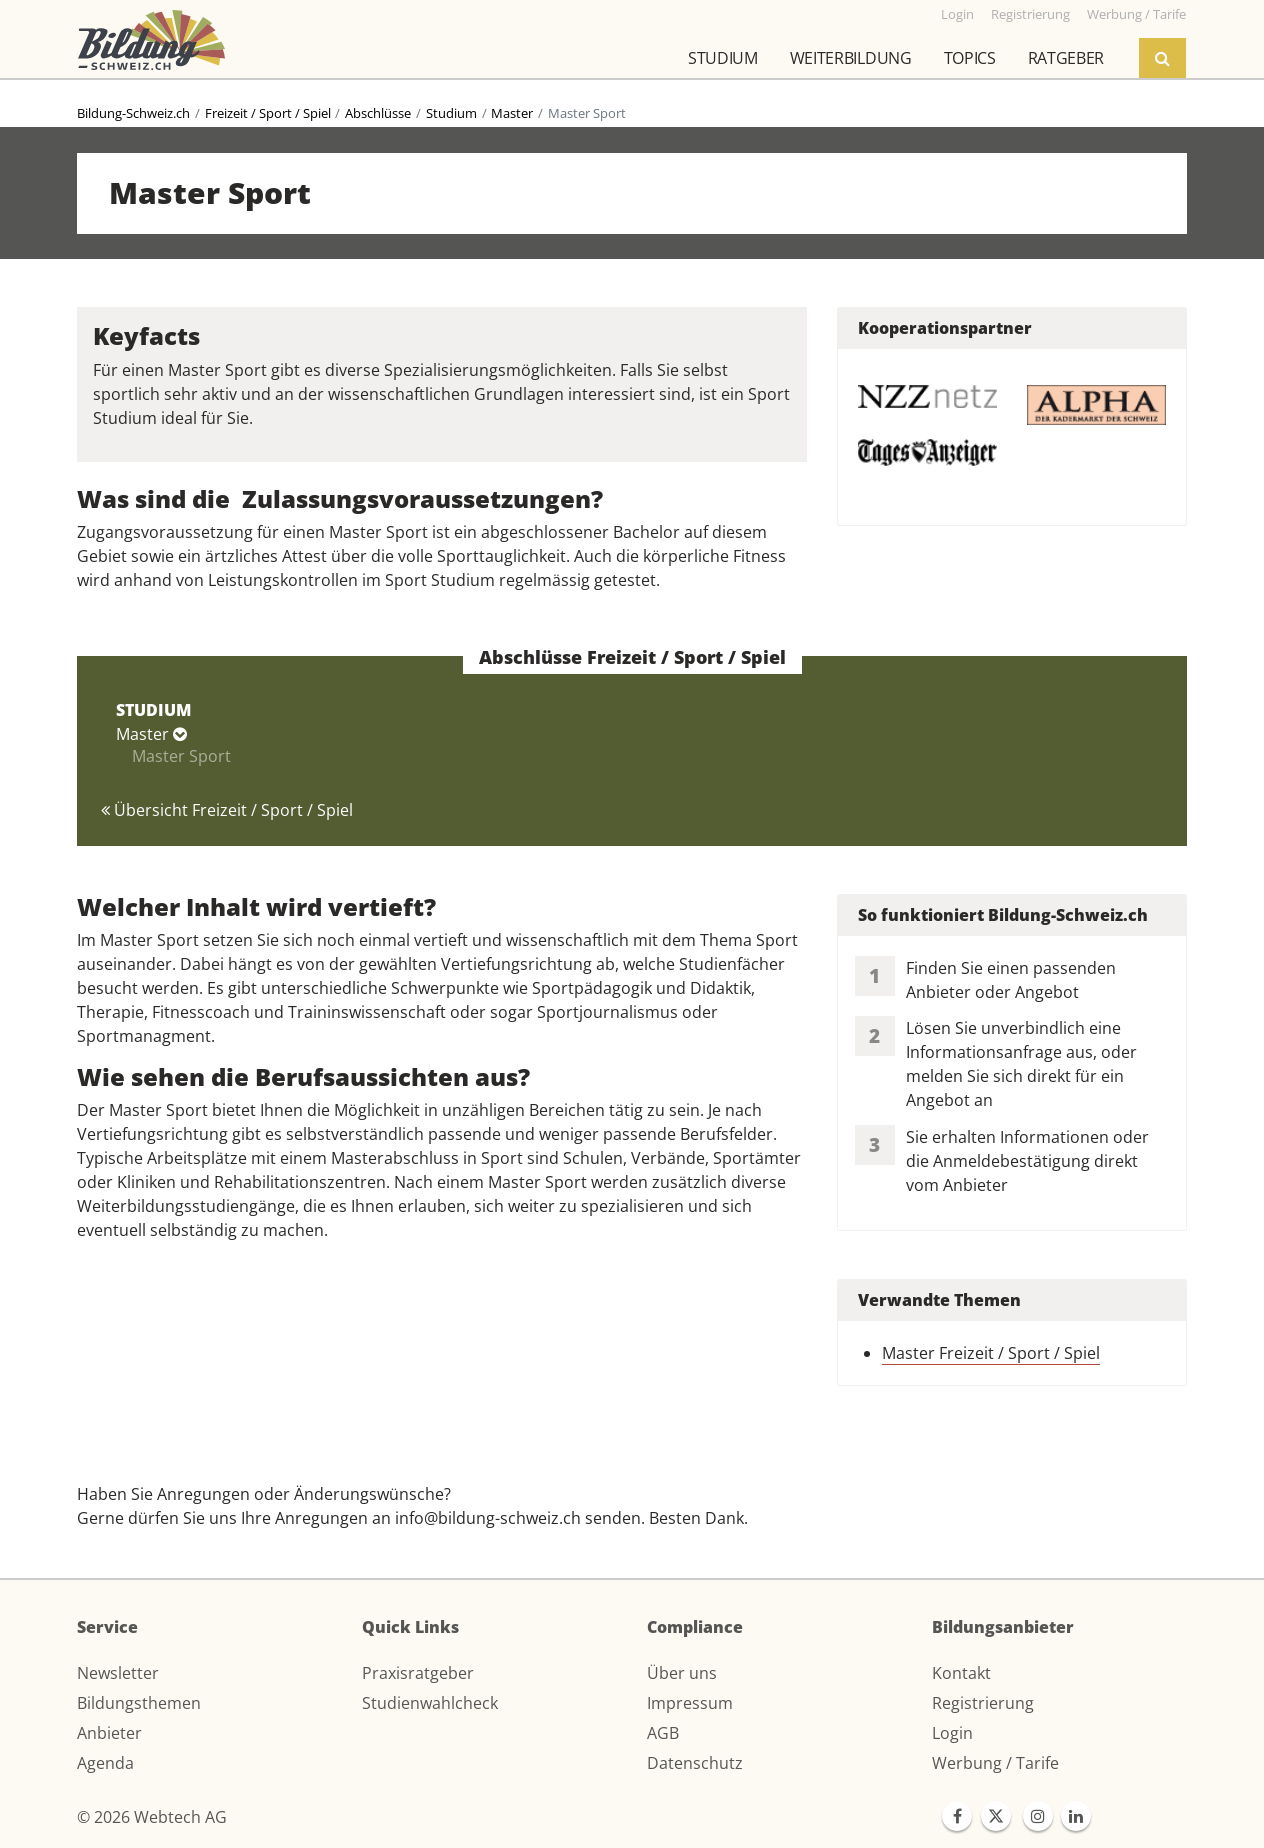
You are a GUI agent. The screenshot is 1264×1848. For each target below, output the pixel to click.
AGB (663, 1733)
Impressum (690, 1703)
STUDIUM (153, 710)
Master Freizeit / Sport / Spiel (991, 1353)
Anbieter (109, 1733)
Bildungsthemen (139, 1703)
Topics (970, 58)
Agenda (105, 1763)
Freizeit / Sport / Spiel (268, 113)
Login (952, 1733)
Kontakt (961, 1673)
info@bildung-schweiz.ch (488, 1518)
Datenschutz (695, 1763)
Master (512, 113)
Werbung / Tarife (995, 1763)
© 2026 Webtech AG (152, 1817)
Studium (723, 58)
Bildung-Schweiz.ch (133, 113)
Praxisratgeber (418, 1673)
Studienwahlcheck (430, 1703)
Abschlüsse (378, 113)
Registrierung (983, 1703)
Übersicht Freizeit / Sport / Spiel (227, 810)
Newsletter (118, 1673)
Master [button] (151, 734)
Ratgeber (1066, 58)
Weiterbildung (851, 58)
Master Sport (181, 756)
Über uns (682, 1673)
